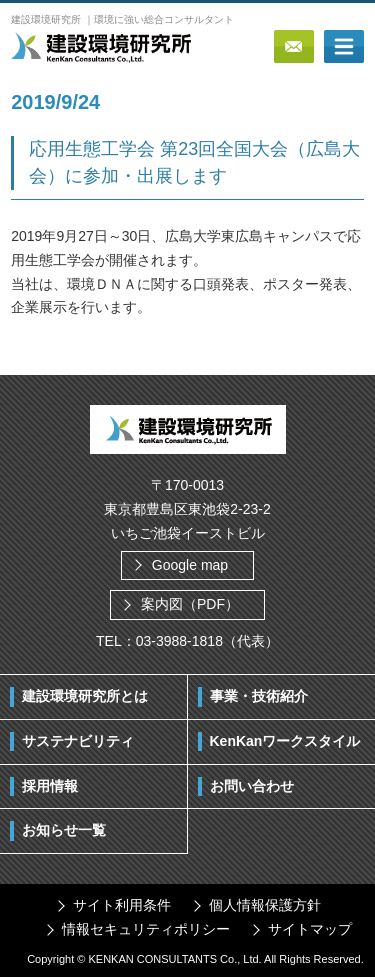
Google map (190, 565)
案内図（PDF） (190, 604)
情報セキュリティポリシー (146, 929)
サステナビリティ (78, 741)
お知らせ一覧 (64, 830)
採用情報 (50, 786)
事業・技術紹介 (259, 696)
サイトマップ (310, 929)
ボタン (344, 46)
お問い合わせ (252, 786)
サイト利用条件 (122, 905)
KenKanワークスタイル (285, 741)
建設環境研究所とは (85, 696)
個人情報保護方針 (265, 905)
